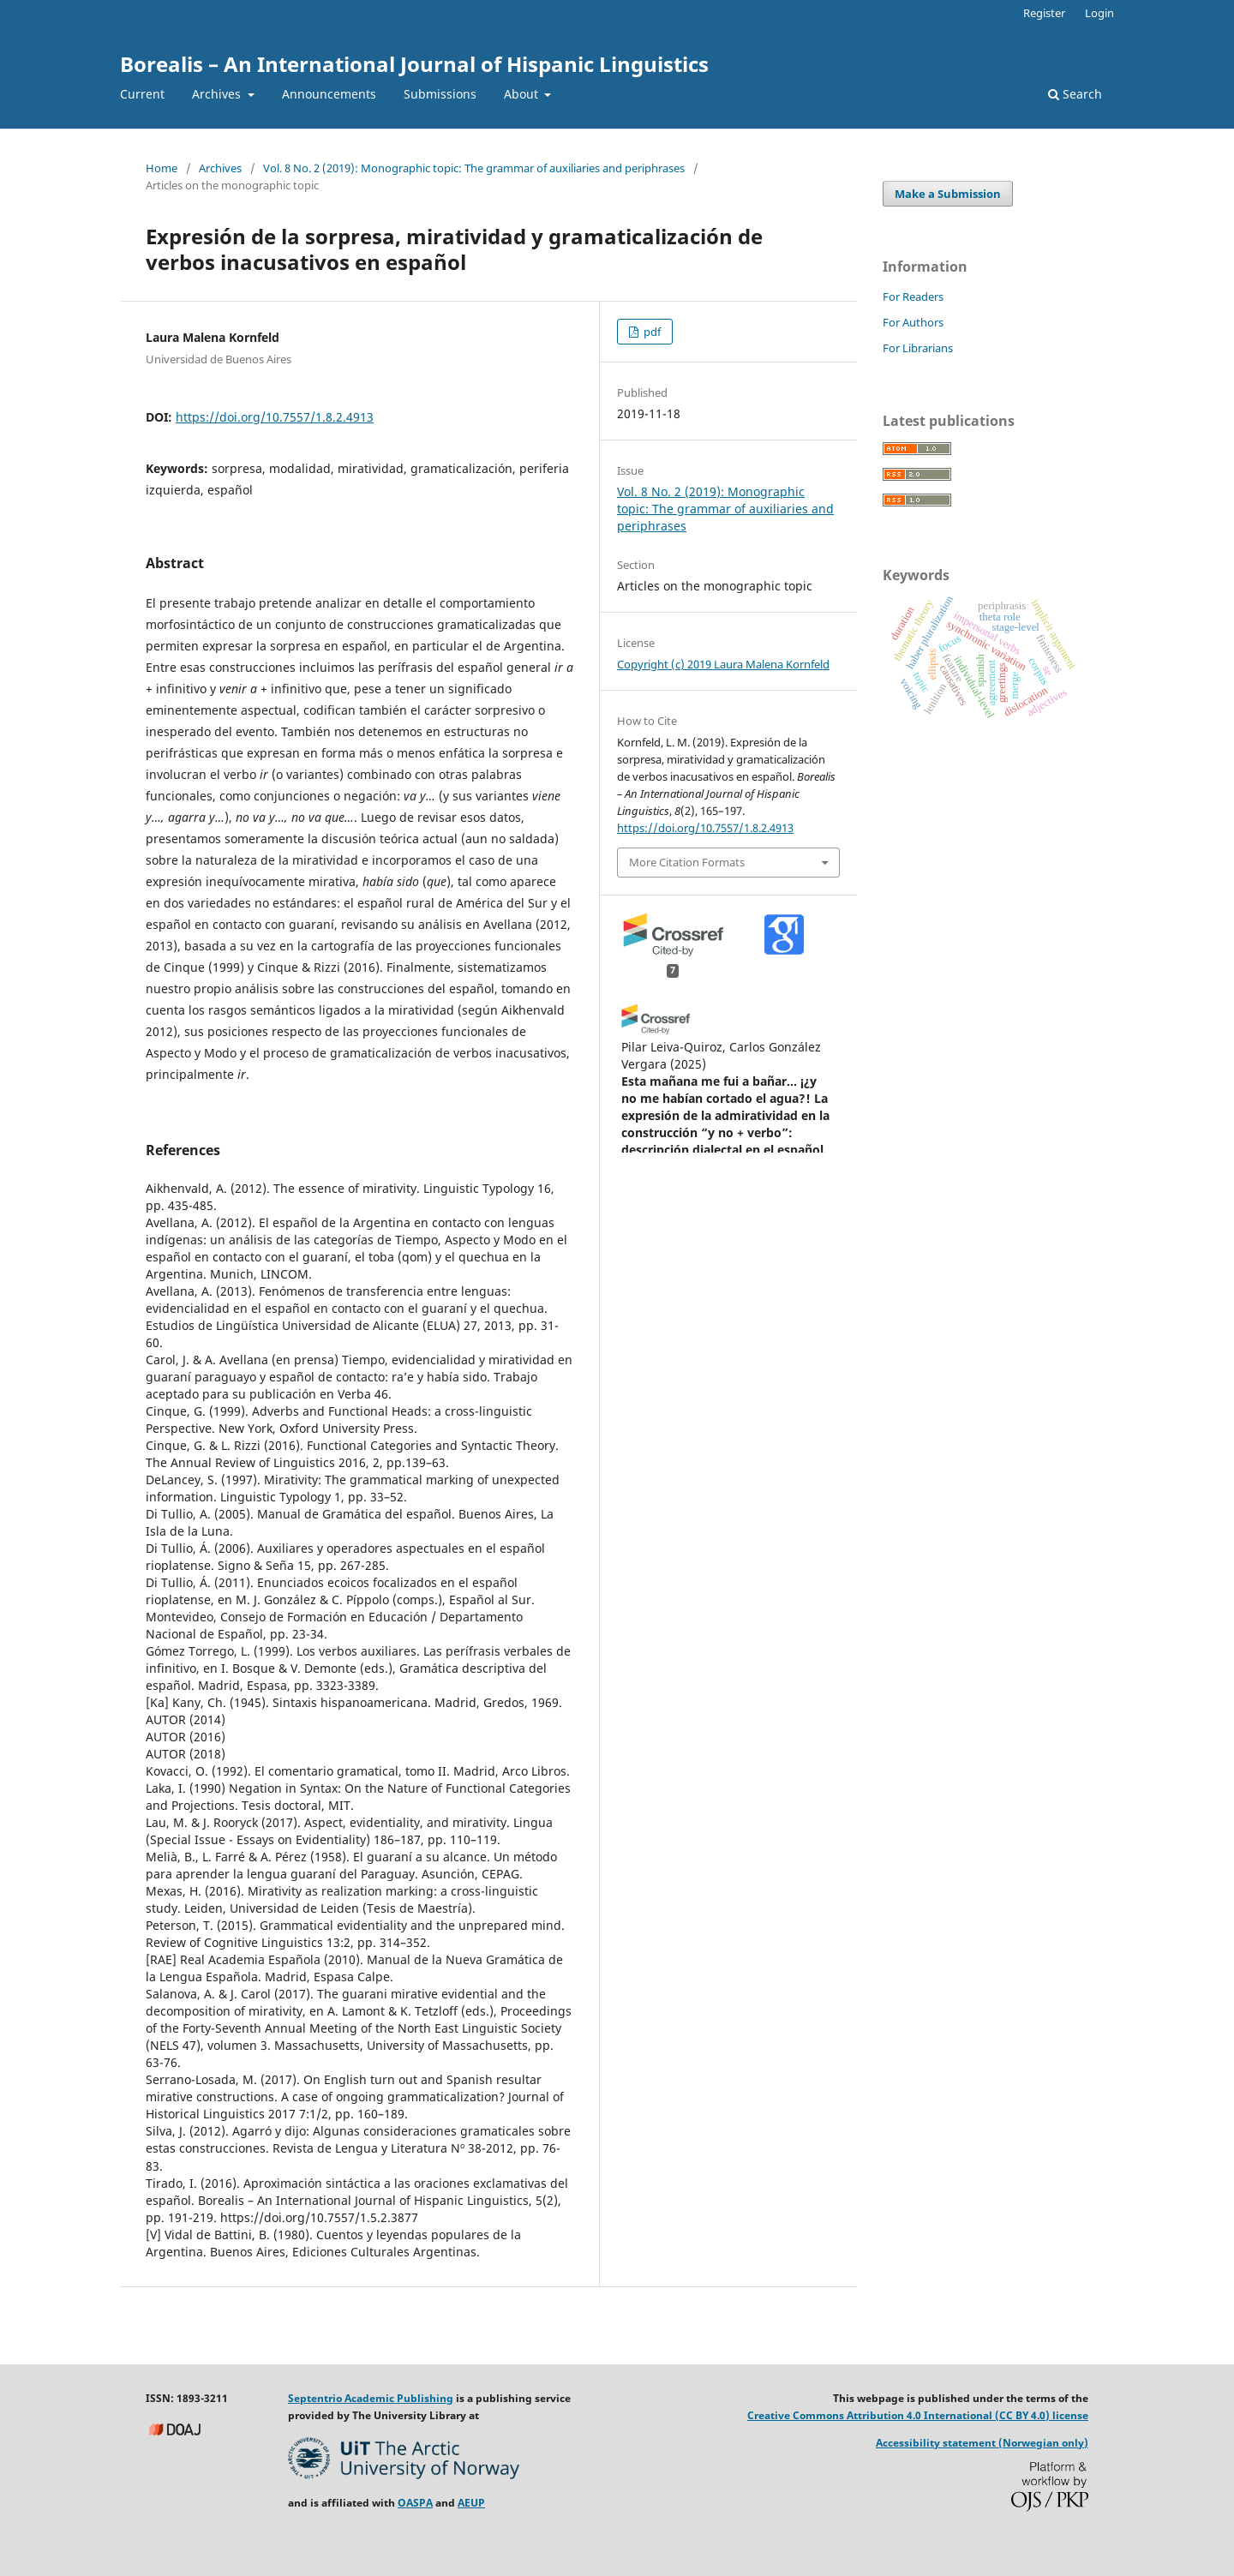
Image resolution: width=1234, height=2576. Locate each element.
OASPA (415, 2502)
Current (142, 94)
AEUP (471, 2502)
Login (1099, 13)
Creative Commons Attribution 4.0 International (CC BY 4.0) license (917, 2415)
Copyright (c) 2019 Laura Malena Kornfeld (723, 664)
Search (1075, 94)
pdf (651, 331)
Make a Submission (948, 193)
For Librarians (918, 348)
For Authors (913, 322)
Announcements (329, 94)
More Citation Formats (687, 862)
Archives (218, 94)
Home (161, 168)
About (523, 94)
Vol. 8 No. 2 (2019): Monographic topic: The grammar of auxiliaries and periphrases (474, 168)
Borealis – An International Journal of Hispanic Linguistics (414, 64)
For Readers (913, 296)
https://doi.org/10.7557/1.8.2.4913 (275, 417)
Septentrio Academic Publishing (370, 2398)
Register (1044, 13)
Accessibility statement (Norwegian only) (982, 2442)
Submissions (440, 94)
